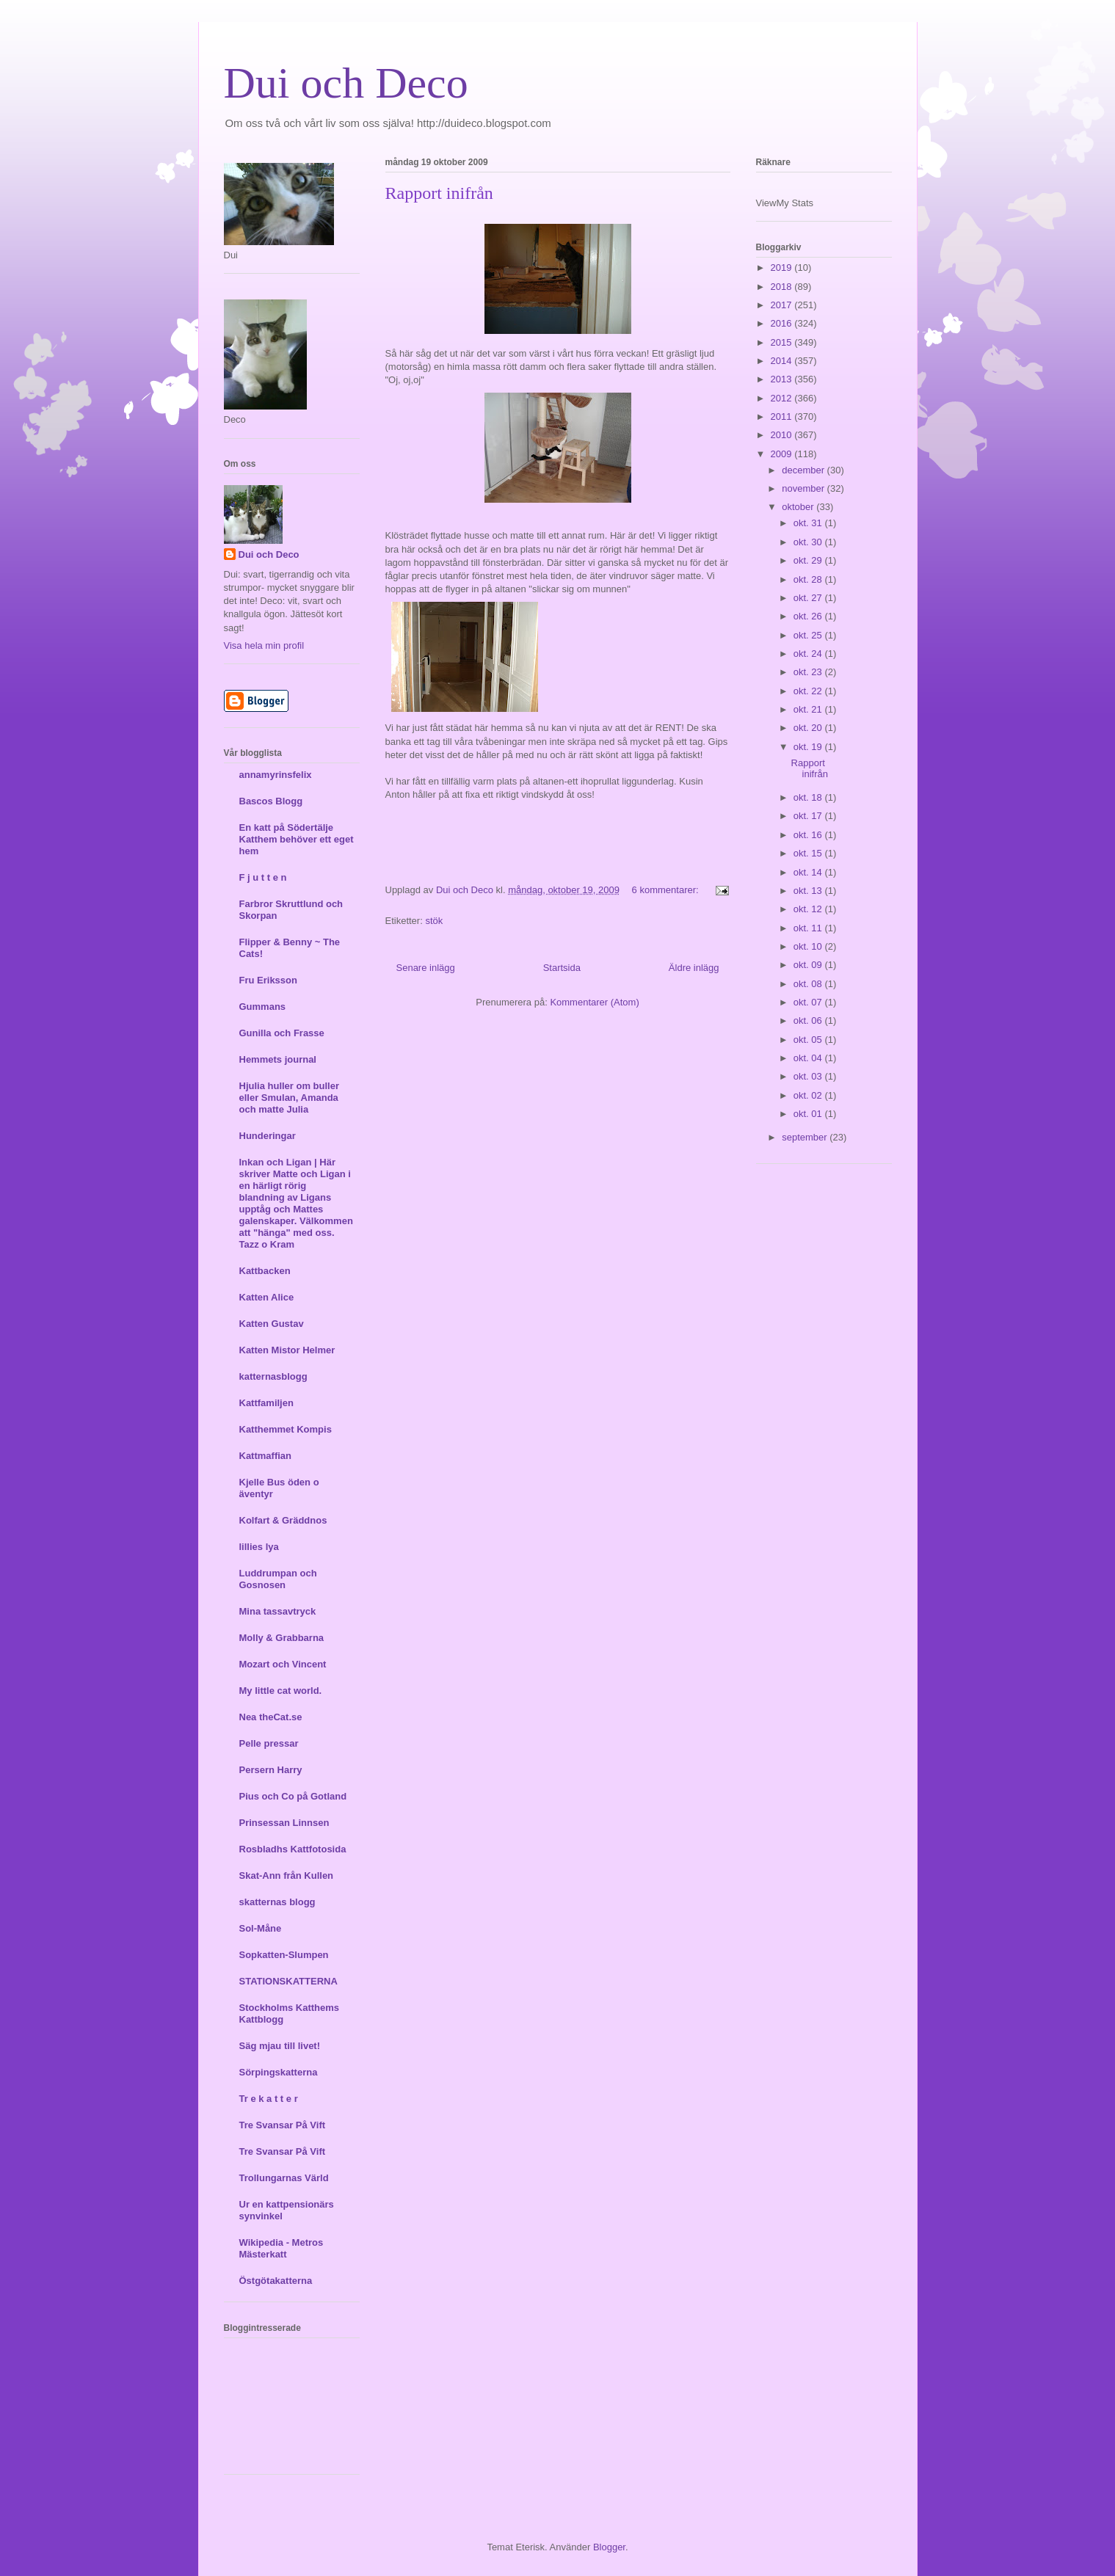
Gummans (262, 1006)
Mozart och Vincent (283, 1664)
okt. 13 (809, 890)
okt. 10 (809, 946)
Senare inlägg (425, 967)
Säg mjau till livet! (280, 2045)
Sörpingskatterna (278, 2072)
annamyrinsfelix (275, 774)
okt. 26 (809, 616)
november (804, 488)
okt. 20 (809, 727)
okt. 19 (809, 746)
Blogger (609, 2547)
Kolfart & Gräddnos (283, 1520)
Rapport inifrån (439, 193)
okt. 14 (809, 872)
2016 (783, 323)
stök (434, 920)
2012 (783, 398)
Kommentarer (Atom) (594, 1002)
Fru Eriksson (268, 980)
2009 (783, 453)
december (804, 470)
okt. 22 (809, 690)
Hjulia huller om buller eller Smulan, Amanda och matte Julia (289, 1097)
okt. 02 (809, 1095)
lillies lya (259, 1546)
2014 (783, 360)
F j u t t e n (263, 877)
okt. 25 (809, 635)
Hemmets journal (277, 1059)
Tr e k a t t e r (268, 2098)
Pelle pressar (269, 1743)
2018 (783, 286)
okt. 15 (809, 853)
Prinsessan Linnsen (284, 1822)
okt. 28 (809, 579)
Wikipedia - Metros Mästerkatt (281, 2248)
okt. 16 (809, 834)
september (805, 1137)
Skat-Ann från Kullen (286, 1875)
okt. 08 (809, 983)
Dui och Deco (346, 83)
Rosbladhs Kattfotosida (292, 1849)
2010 (783, 434)
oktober (799, 506)
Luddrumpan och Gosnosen (278, 1579)
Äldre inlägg (694, 967)
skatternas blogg (277, 1901)
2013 (783, 379)
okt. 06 (809, 1020)
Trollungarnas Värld (284, 2177)
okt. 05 (809, 1039)
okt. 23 (809, 671)
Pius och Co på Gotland (293, 1796)
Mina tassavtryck (277, 1611)
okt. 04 (809, 1057)
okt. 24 (809, 653)
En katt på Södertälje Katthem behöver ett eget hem (296, 839)
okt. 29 (809, 560)
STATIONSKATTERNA (288, 1981)
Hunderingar (267, 1135)
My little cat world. (280, 1690)
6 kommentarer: (667, 889)
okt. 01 (809, 1113)
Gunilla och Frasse (281, 1032)
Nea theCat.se (270, 1716)
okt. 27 (809, 597)
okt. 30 (809, 541)
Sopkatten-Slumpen (284, 1954)
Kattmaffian (265, 1455)
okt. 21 (809, 709)
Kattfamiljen (266, 1402)
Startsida (562, 967)
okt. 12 (809, 908)
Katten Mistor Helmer (287, 1350)
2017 (783, 304)
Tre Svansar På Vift (282, 2125)
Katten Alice (266, 1297)
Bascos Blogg (271, 801)
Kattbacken (265, 1270)
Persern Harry (270, 1769)
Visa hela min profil (264, 645)
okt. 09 (809, 964)
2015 (783, 342)
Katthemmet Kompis (285, 1429)
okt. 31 (809, 522)
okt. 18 (809, 797)
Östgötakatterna (276, 2280)
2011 (783, 416)
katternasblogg (273, 1376)
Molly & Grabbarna (281, 1637)
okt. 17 (809, 815)
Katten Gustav (271, 1323)
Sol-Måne (260, 1928)
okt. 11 (809, 928)
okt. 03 (809, 1076)
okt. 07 (809, 1002)
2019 (783, 267)
